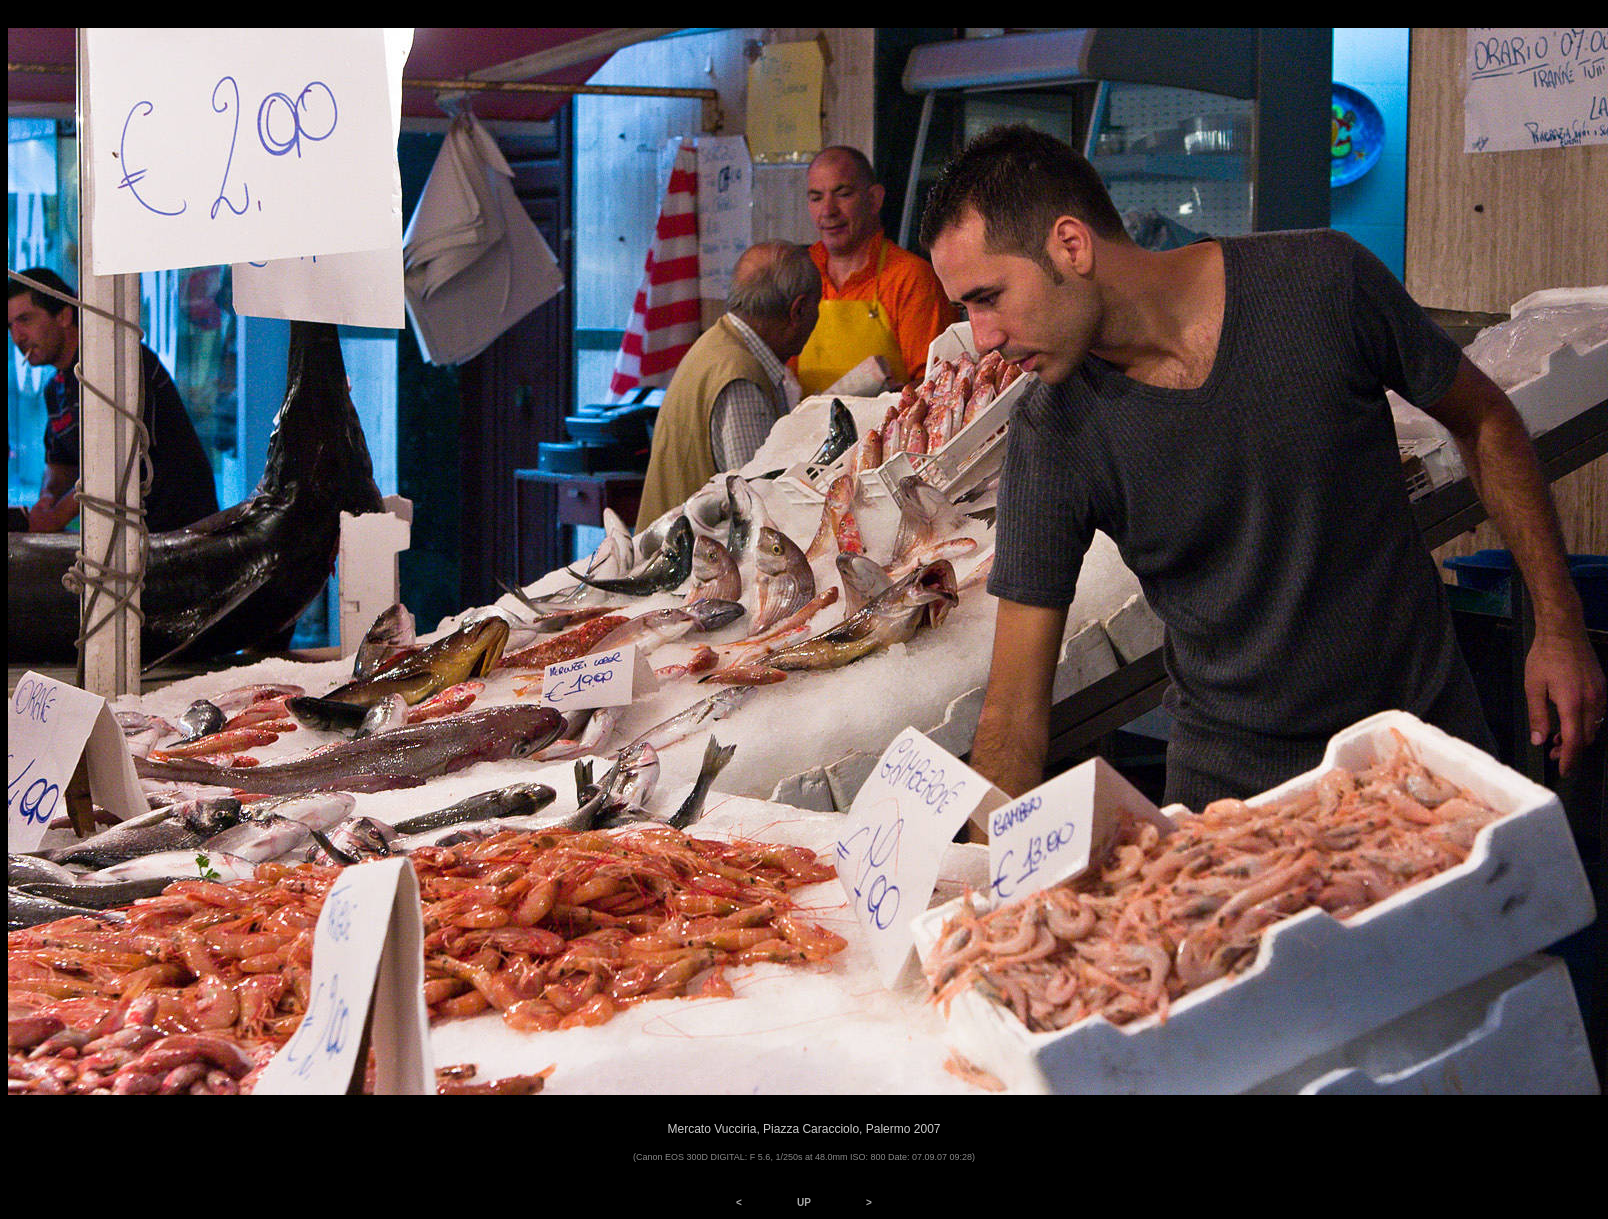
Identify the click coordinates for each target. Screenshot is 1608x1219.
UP (804, 1202)
